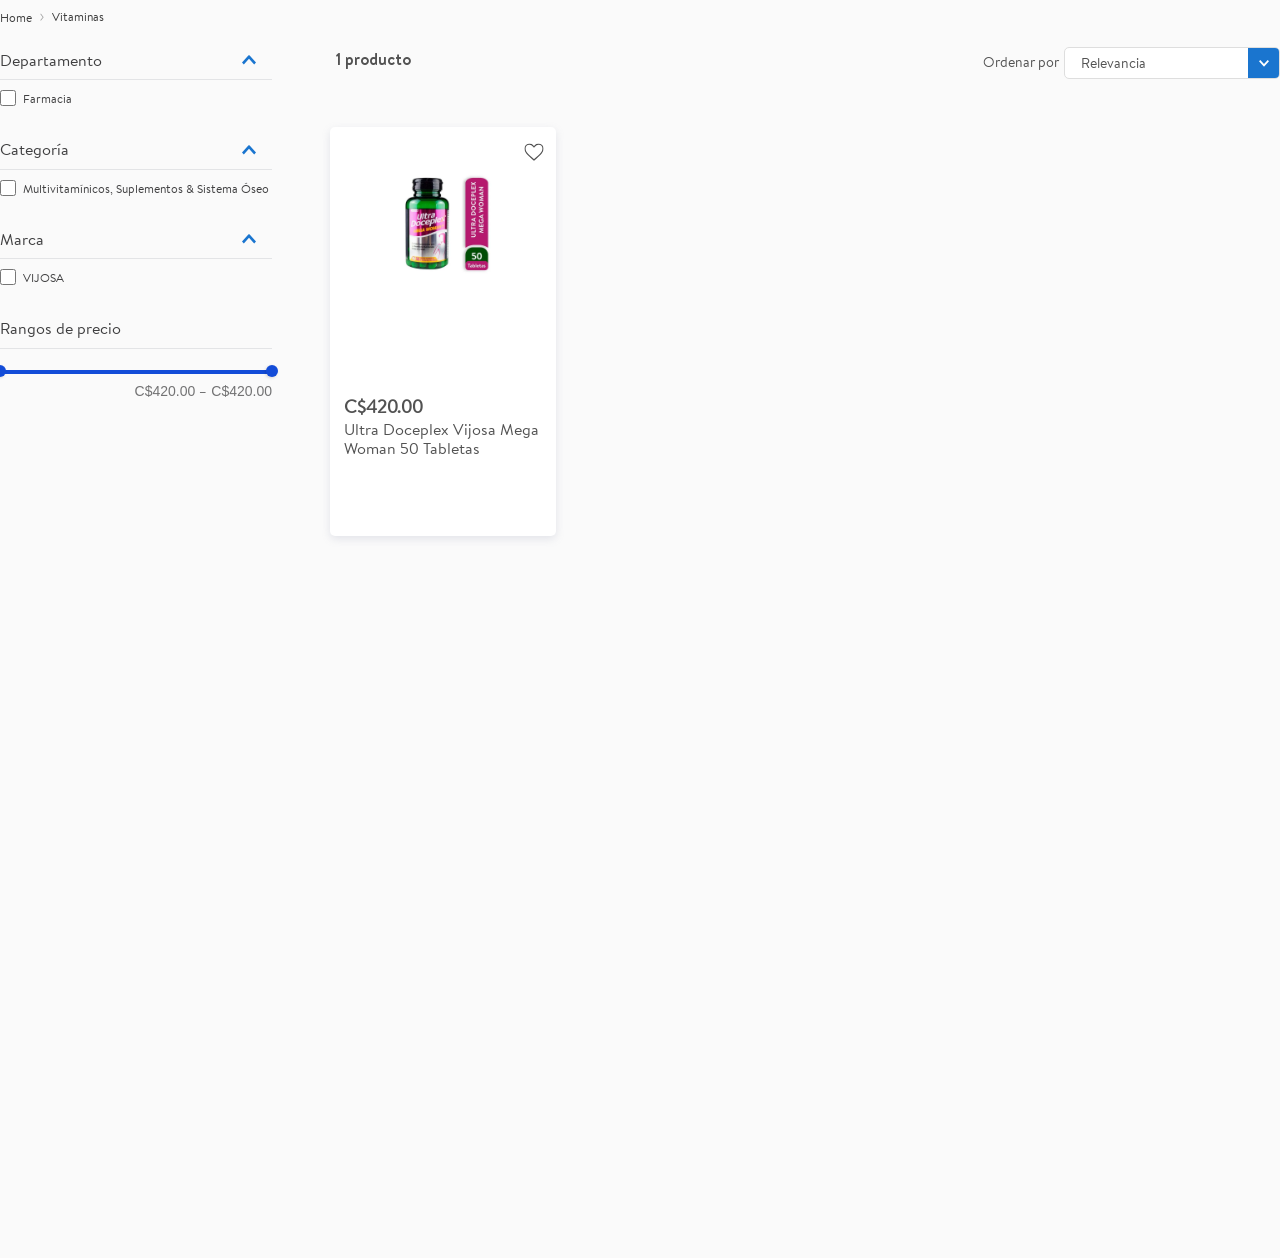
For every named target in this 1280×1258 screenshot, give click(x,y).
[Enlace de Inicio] (16, 18)
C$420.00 (165, 391)
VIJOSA (43, 277)
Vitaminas (78, 16)
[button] (136, 60)
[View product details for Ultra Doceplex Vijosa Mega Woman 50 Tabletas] (443, 331)
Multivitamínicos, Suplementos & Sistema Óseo (146, 188)
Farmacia (47, 98)
